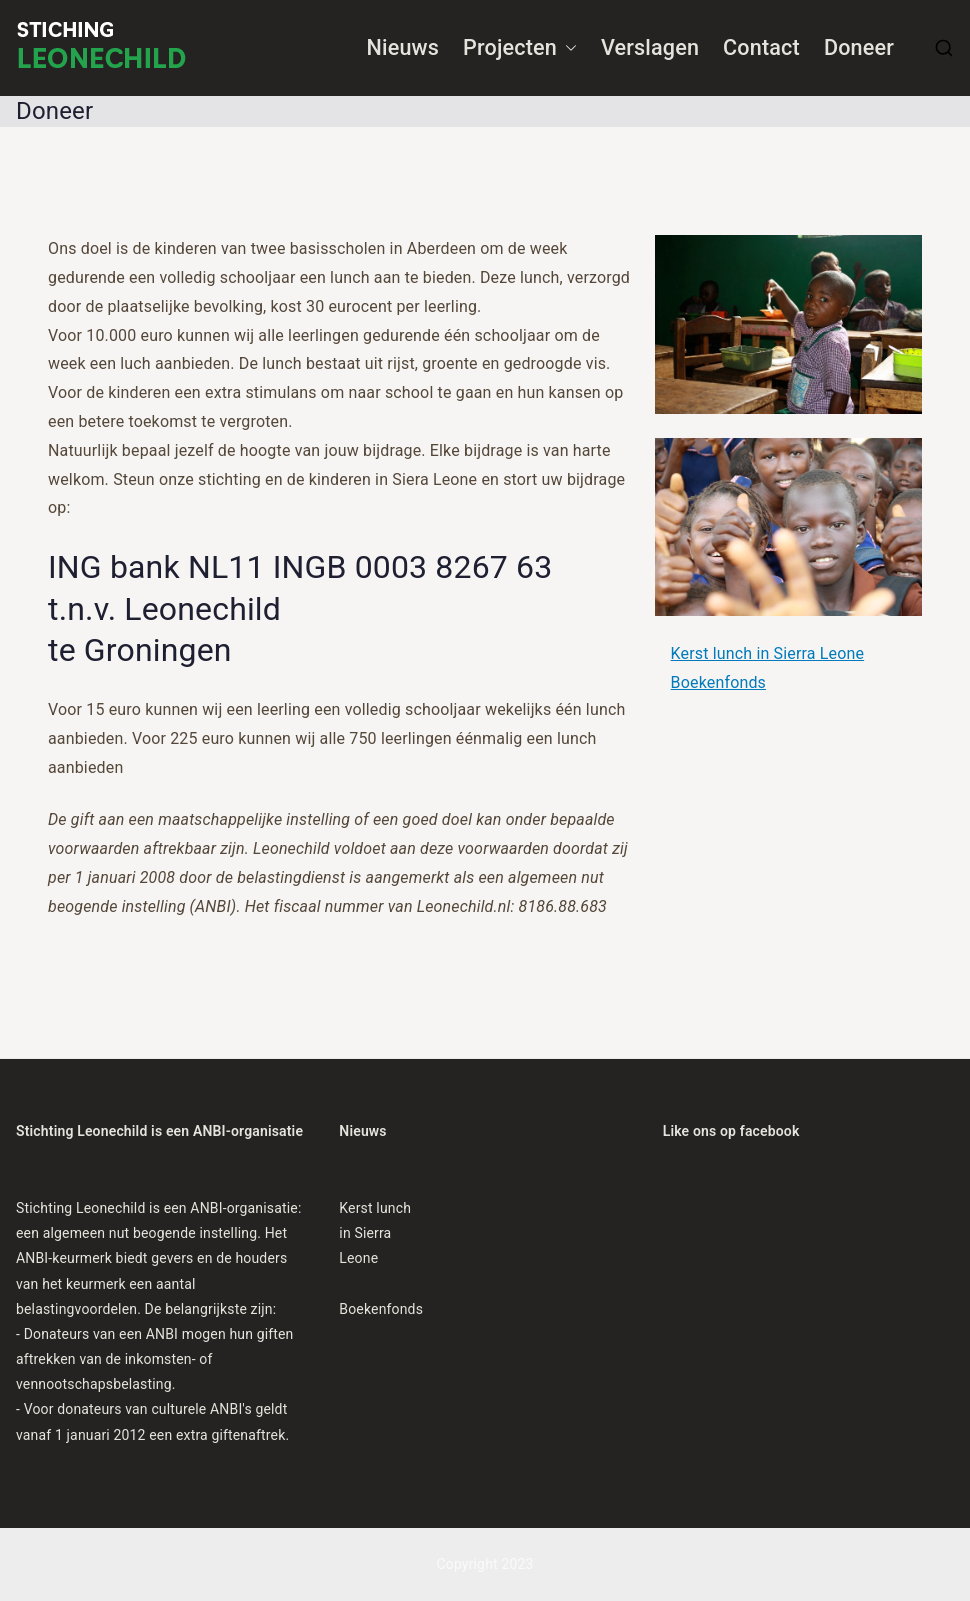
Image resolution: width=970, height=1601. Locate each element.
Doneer (859, 47)
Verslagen (650, 47)
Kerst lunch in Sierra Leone (768, 653)
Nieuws (403, 47)
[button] (567, 48)
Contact (761, 47)
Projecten (520, 48)
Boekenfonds (718, 682)
